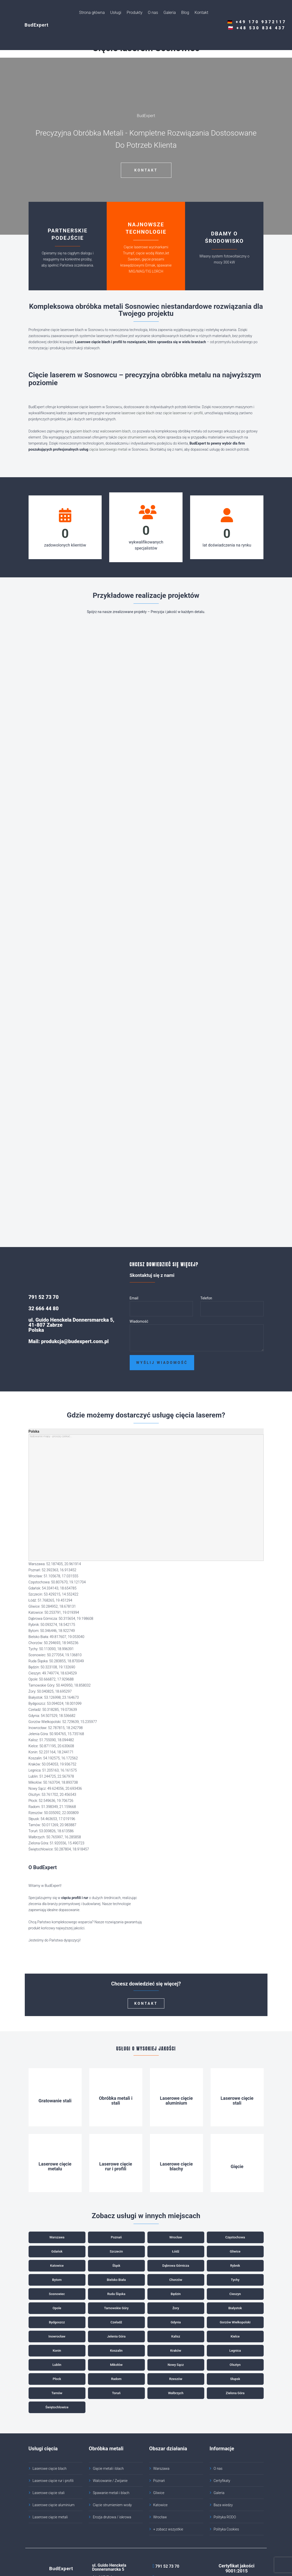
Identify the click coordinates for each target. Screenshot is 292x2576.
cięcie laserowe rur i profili (183, 413)
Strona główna (92, 12)
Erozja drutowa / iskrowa (112, 2517)
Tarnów (57, 2393)
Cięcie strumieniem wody (112, 2505)
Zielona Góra (235, 2393)
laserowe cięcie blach (137, 413)
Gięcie (237, 2166)
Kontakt (201, 12)
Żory (175, 2308)
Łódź (175, 2251)
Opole (57, 2308)
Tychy (235, 2280)
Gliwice (235, 2251)
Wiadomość (197, 1335)
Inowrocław (57, 2336)
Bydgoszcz (57, 2322)
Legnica (235, 2350)
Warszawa (56, 2237)
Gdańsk (56, 2251)
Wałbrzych (176, 2393)
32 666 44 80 (44, 1308)
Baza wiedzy (223, 2505)
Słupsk (235, 2379)
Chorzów (175, 2280)
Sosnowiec (57, 2294)
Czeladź (116, 2322)
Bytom (56, 2280)
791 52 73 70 (44, 1297)
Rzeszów (175, 2379)
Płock (57, 2379)
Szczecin (116, 2251)
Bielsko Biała (116, 2280)
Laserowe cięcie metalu (55, 2166)
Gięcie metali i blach (108, 2468)
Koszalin (116, 2350)
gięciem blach (81, 432)
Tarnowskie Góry (116, 2308)
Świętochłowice (56, 2407)
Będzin (176, 2294)
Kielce (235, 2336)
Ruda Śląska (116, 2294)
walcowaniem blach (115, 432)
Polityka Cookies (226, 2529)
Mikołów (116, 2365)
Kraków (175, 2350)
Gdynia (176, 2322)
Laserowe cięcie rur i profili (115, 2166)
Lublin (56, 2365)
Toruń (116, 2393)
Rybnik (235, 2265)
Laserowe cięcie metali (50, 2517)
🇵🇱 (257, 28)
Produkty (134, 12)
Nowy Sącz (176, 2365)
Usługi (115, 12)
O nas (153, 12)
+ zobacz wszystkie (168, 2529)
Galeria (169, 12)
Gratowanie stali (55, 2100)
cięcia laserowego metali (108, 450)
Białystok (235, 2308)
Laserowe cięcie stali (237, 2100)
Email (161, 1303)
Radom (116, 2379)
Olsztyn (235, 2365)
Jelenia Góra (116, 2336)
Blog (185, 12)
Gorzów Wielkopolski (235, 2322)
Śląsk (116, 2265)
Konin (57, 2350)
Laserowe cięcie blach (50, 2468)
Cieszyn (235, 2294)
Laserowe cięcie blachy (176, 2166)
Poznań (116, 2237)
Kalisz (175, 2336)
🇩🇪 (256, 21)
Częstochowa (235, 2237)
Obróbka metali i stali (115, 2100)
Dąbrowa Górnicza (175, 2265)
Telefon (232, 1303)
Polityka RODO (225, 2517)
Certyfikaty (222, 2481)
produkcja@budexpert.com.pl (75, 1341)
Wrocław (175, 2237)
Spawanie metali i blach (111, 2493)
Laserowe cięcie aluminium (176, 2100)
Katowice (57, 2265)
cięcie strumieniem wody (137, 438)
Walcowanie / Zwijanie (110, 2481)
